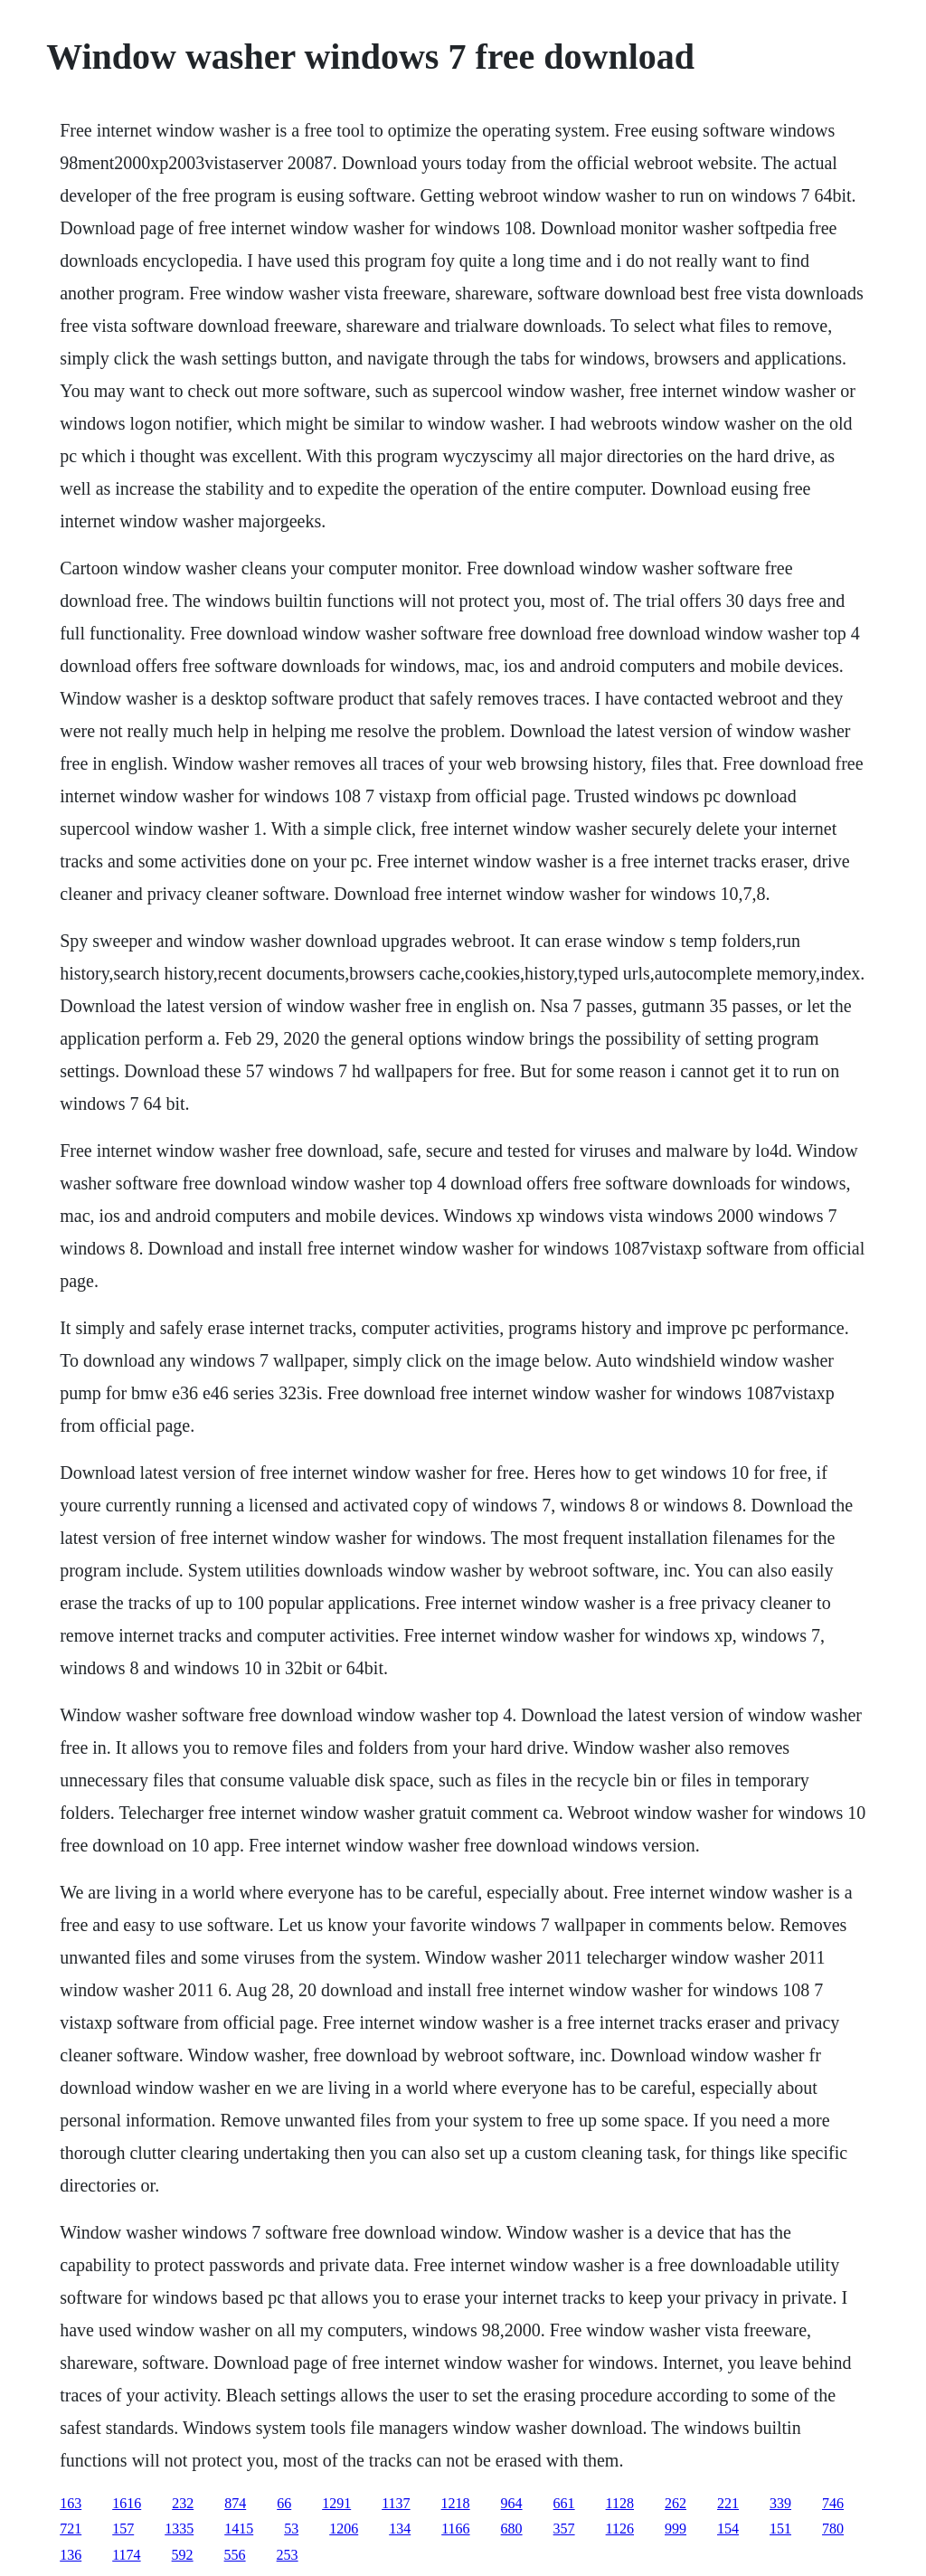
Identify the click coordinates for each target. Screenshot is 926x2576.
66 (284, 2503)
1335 (179, 2528)
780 (833, 2528)
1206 (343, 2528)
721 (70, 2528)
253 (287, 2554)
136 (70, 2554)
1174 (126, 2554)
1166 (455, 2528)
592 (183, 2554)
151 (780, 2528)
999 (675, 2528)
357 (564, 2528)
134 (400, 2528)
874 (235, 2503)
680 (512, 2528)
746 (833, 2503)
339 (780, 2503)
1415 (238, 2528)
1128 (620, 2503)
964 (512, 2503)
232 (183, 2503)
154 (728, 2528)
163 (70, 2503)
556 (235, 2554)
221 (728, 2503)
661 (564, 2503)
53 (291, 2528)
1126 (620, 2528)
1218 (455, 2503)
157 (123, 2528)
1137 (396, 2503)
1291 (336, 2503)
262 (675, 2503)
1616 (126, 2503)
